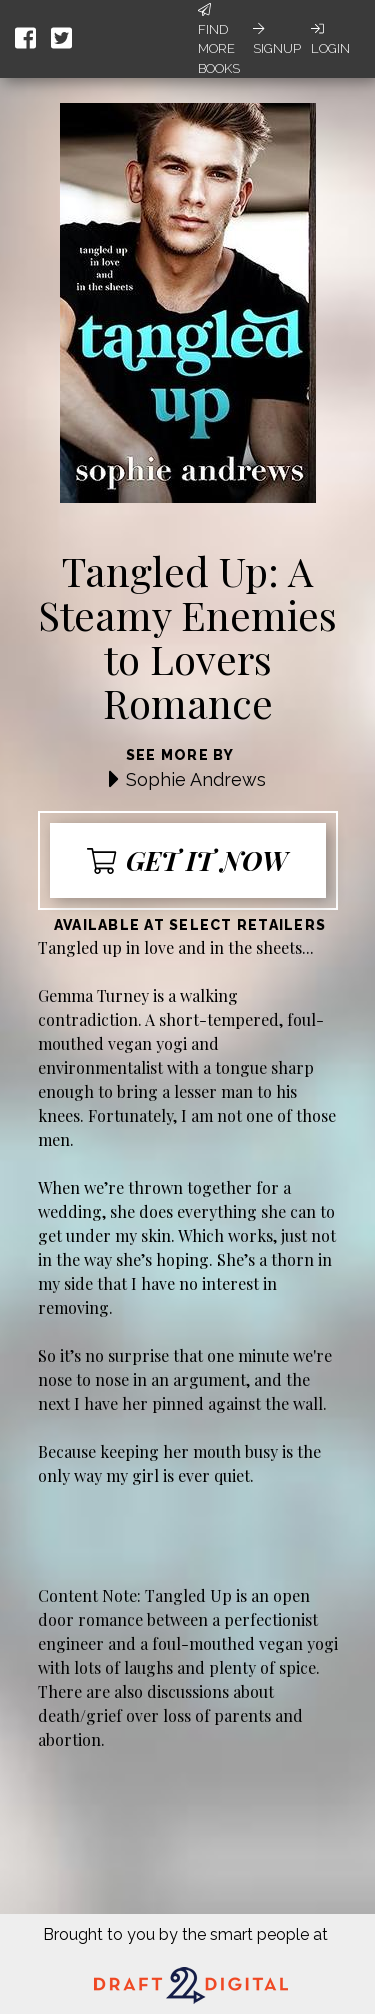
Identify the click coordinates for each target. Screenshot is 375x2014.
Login (330, 39)
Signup (277, 39)
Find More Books (219, 39)
